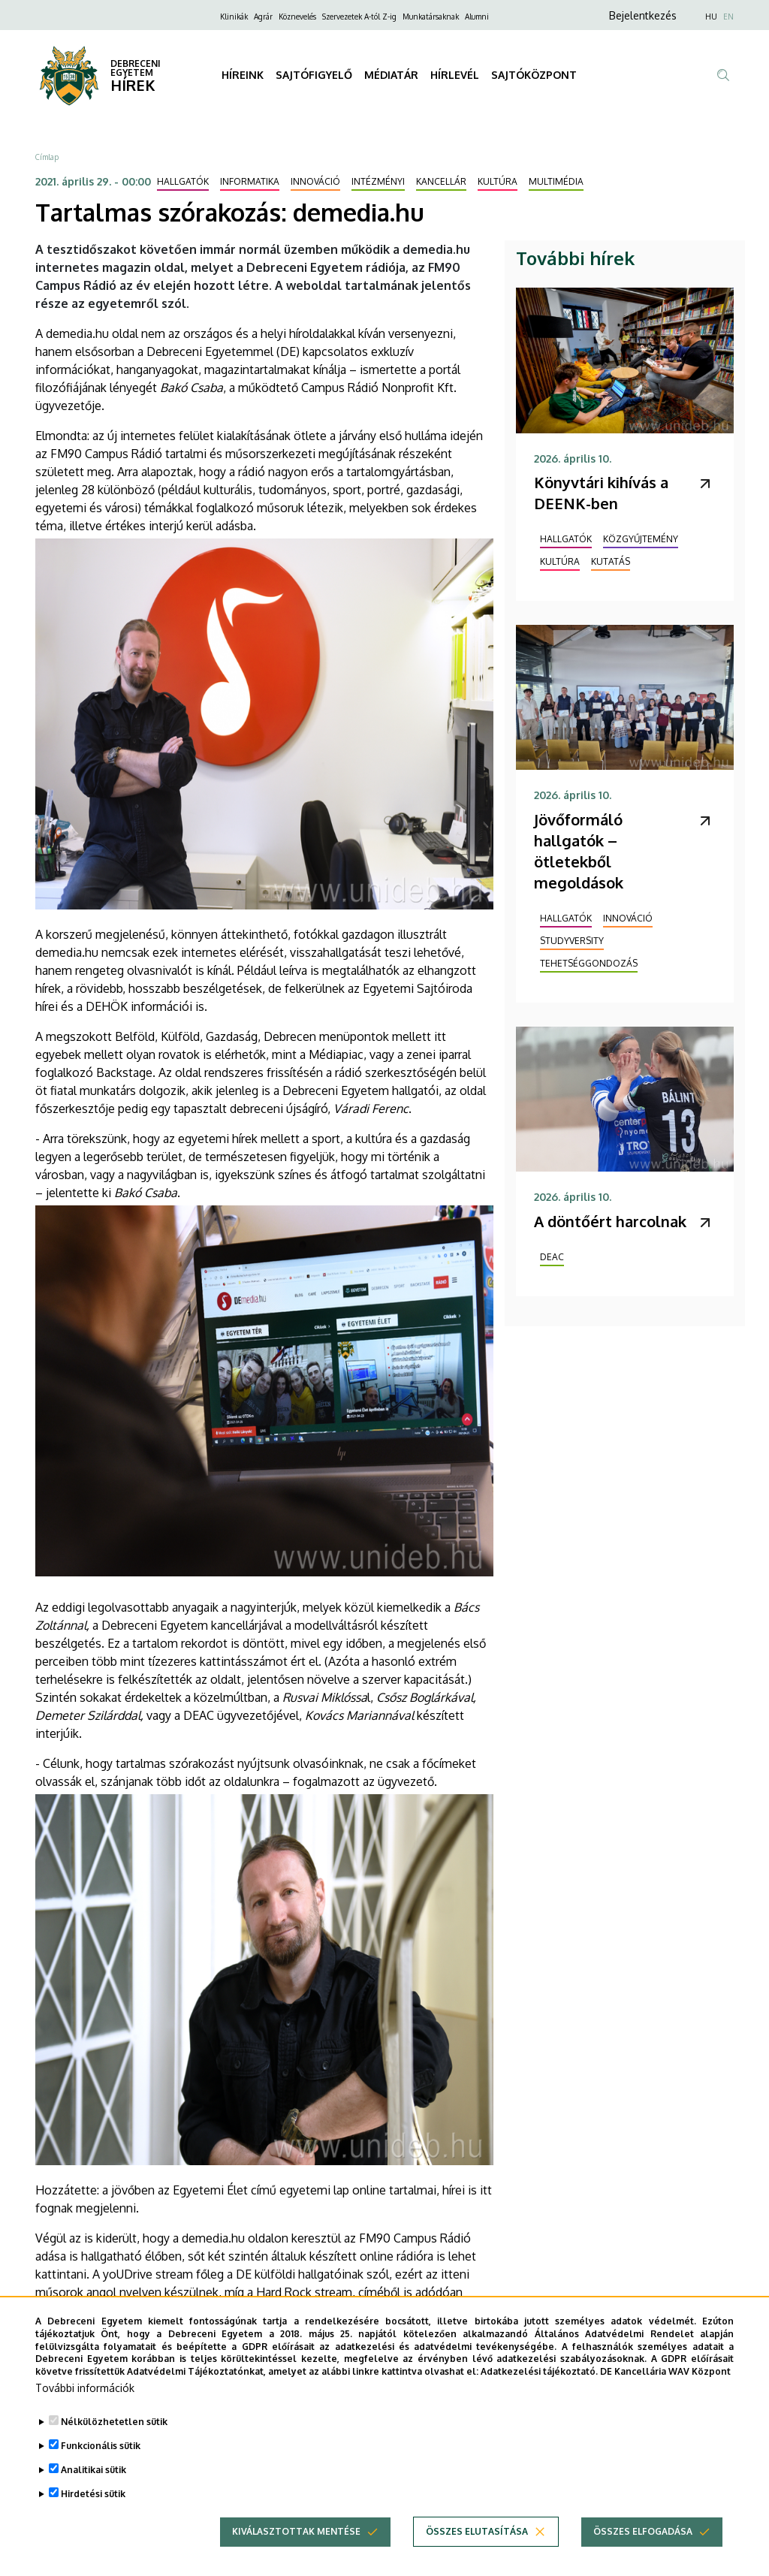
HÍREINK (243, 74)
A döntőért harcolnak (610, 1221)
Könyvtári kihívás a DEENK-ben (601, 492)
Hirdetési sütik (93, 2493)
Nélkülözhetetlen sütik (114, 2421)
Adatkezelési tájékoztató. (539, 2371)
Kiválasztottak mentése (296, 2531)
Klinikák (234, 16)
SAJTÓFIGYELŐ (314, 74)
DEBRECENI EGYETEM (135, 68)
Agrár (263, 16)
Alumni (477, 16)
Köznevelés (297, 16)
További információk (84, 2387)
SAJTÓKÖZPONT (534, 74)
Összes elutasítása (477, 2531)
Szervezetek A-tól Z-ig (359, 16)
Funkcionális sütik (100, 2445)
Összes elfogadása (642, 2531)
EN (728, 16)
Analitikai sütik (93, 2469)
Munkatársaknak (431, 16)
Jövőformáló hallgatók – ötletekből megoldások (578, 851)
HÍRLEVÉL (454, 74)
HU (711, 16)
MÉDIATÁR (391, 74)
